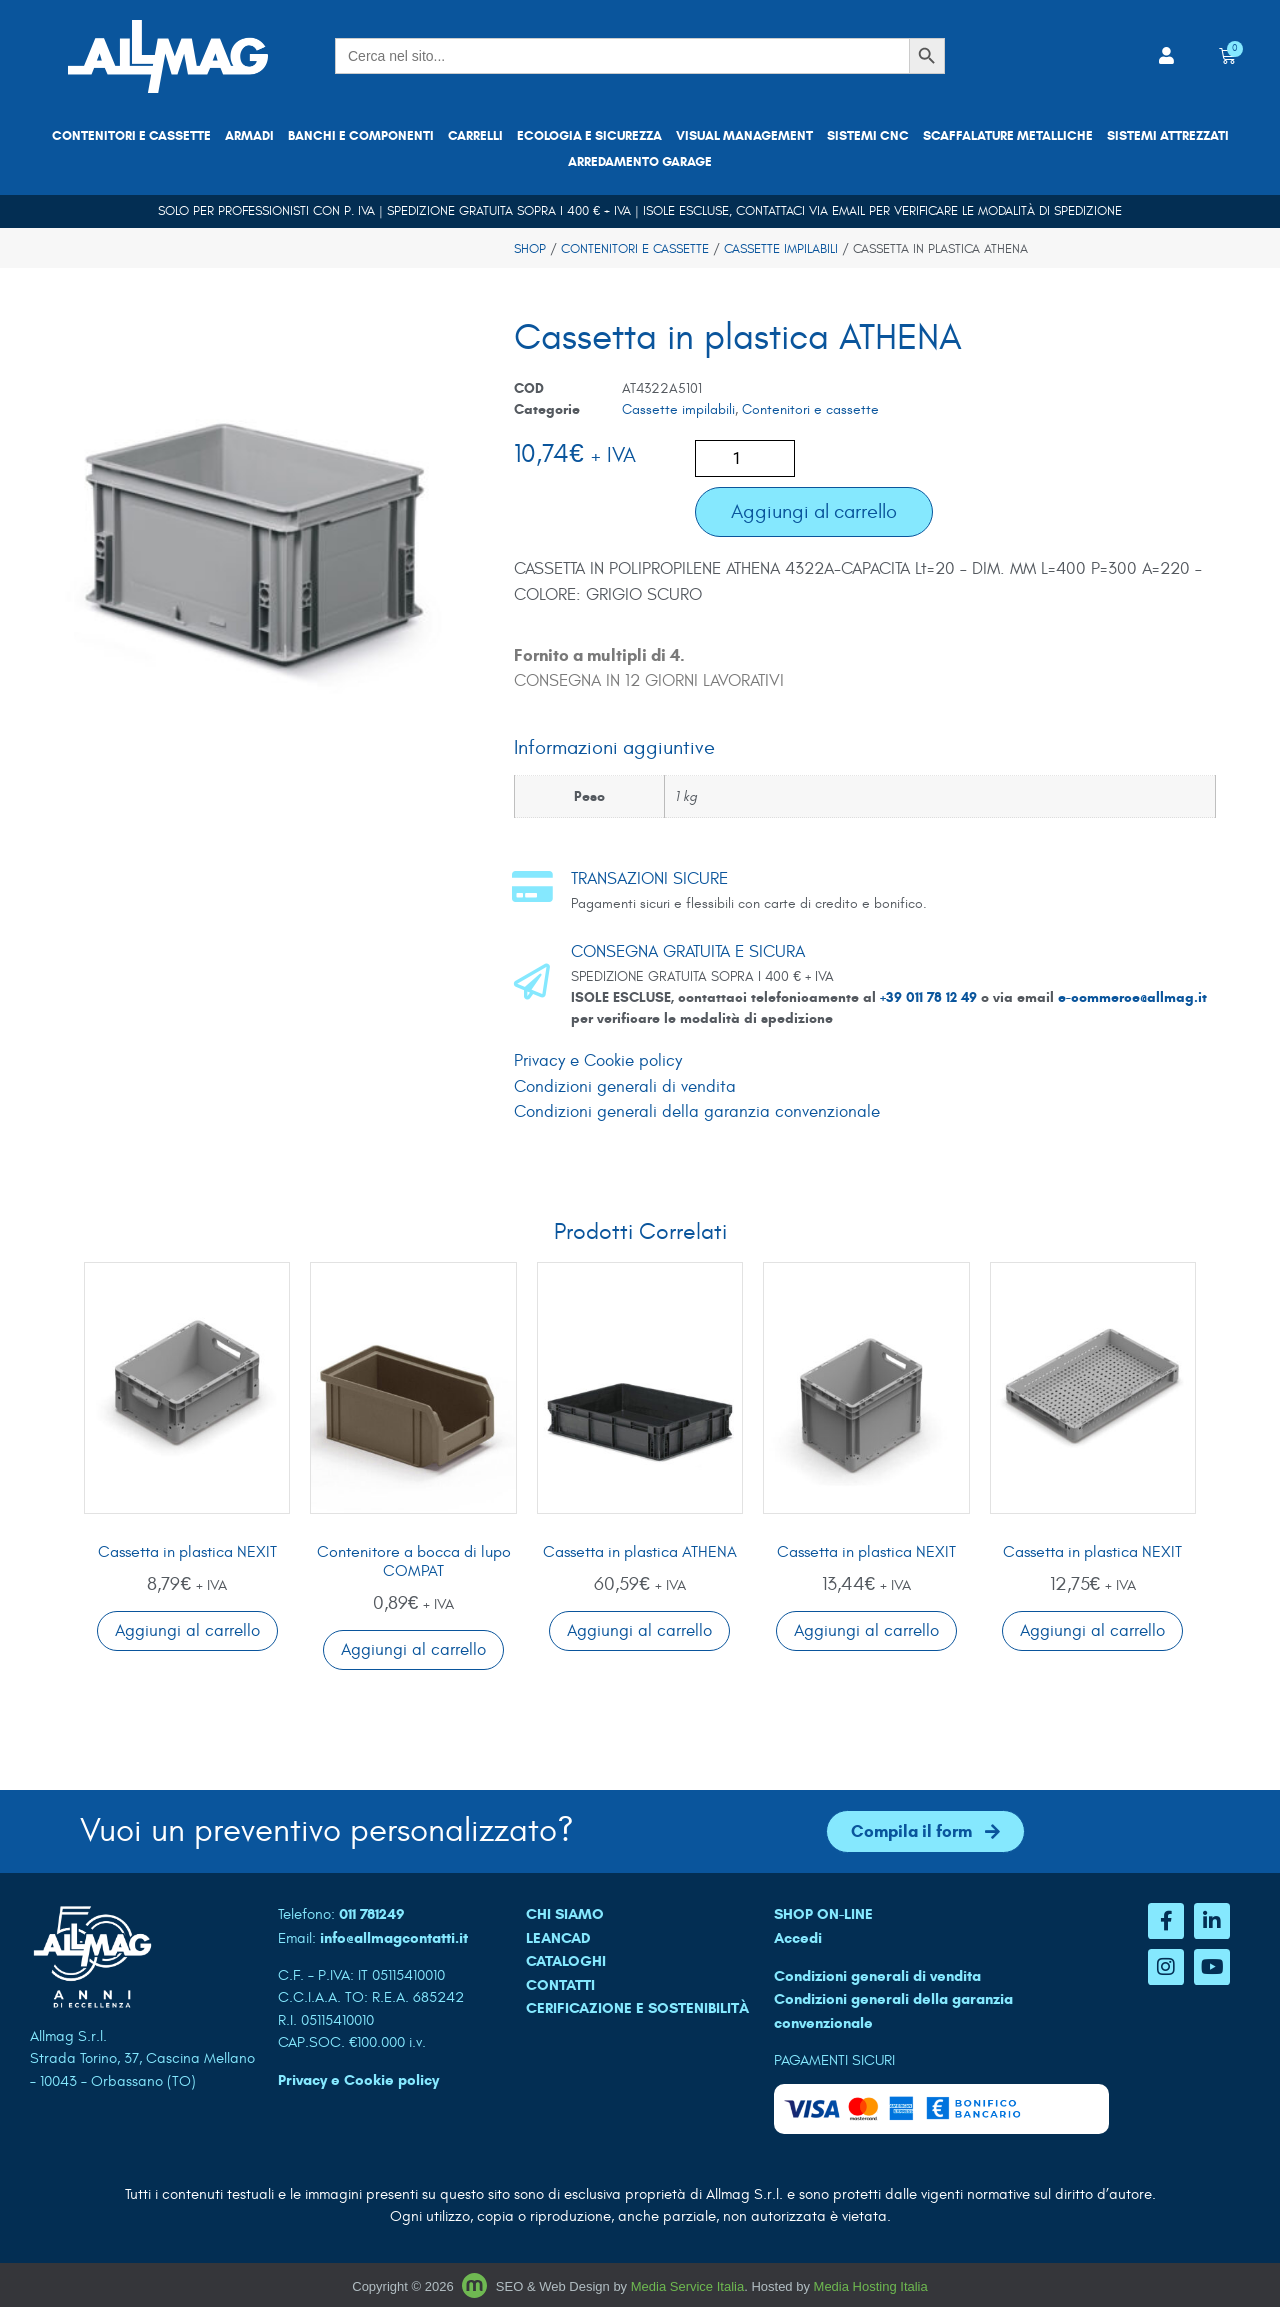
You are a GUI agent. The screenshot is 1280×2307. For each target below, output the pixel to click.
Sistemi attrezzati (1168, 136)
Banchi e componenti (361, 136)
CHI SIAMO (565, 1914)
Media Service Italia (687, 2286)
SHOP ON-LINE (823, 1914)
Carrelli (475, 136)
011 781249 (372, 1914)
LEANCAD (558, 1938)
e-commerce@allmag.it (1132, 997)
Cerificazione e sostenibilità (637, 2008)
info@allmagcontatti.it (394, 1938)
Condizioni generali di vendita (625, 1087)
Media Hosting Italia (871, 2286)
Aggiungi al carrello (814, 511)
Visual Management (744, 136)
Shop (530, 249)
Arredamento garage (640, 162)
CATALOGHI (566, 1961)
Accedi (798, 1938)
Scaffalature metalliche (1008, 136)
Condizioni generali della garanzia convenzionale (697, 1112)
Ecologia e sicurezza (589, 136)
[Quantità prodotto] (745, 458)
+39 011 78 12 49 (930, 997)
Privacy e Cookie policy (598, 1061)
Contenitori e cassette (131, 136)
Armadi (249, 136)
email (848, 211)
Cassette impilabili (781, 249)
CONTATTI (560, 1985)
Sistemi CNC (868, 136)
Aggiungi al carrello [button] (187, 1631)
